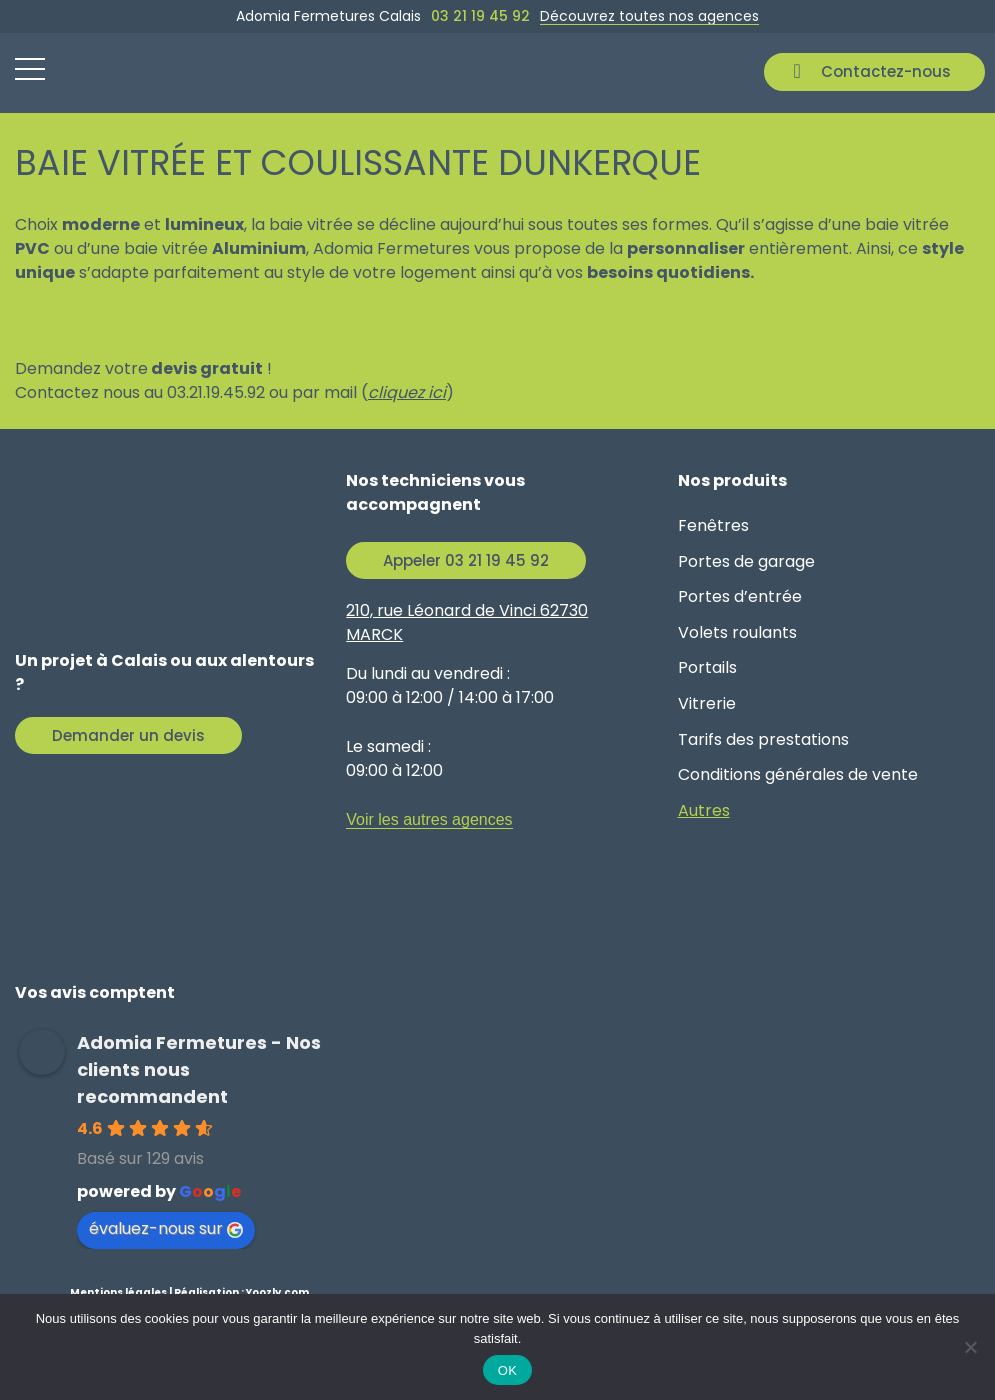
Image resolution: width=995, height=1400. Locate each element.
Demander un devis (128, 735)
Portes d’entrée (740, 596)
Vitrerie (707, 703)
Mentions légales (118, 1292)
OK (507, 1370)
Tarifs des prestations (763, 739)
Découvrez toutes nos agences (649, 16)
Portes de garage (746, 561)
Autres (704, 810)
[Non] (970, 1347)
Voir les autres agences (429, 819)
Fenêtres (713, 525)
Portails (707, 667)
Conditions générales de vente (798, 774)
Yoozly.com (277, 1292)
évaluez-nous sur (166, 1228)
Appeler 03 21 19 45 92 (466, 560)
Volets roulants (737, 632)
